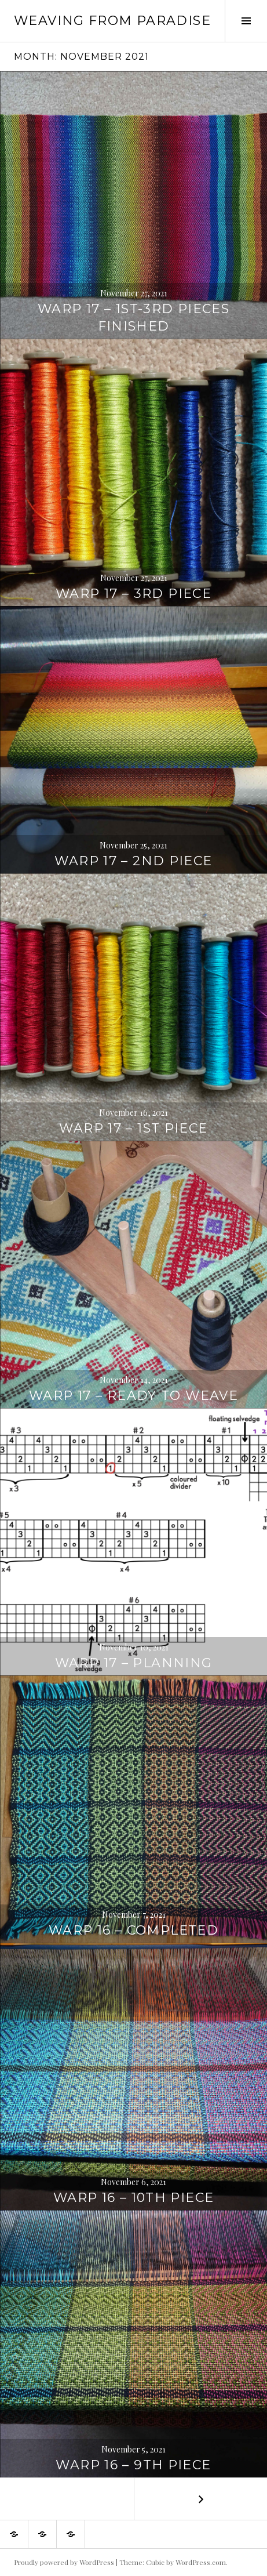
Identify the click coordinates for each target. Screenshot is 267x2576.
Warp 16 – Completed (133, 1930)
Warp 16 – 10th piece (133, 2197)
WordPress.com (200, 2562)
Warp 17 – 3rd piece (133, 593)
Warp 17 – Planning (134, 1663)
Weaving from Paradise (112, 20)
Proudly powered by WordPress (64, 2562)
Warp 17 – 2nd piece (133, 861)
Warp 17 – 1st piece (133, 1128)
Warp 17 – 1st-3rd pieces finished (133, 317)
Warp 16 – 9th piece (133, 2465)
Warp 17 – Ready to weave (133, 1395)
